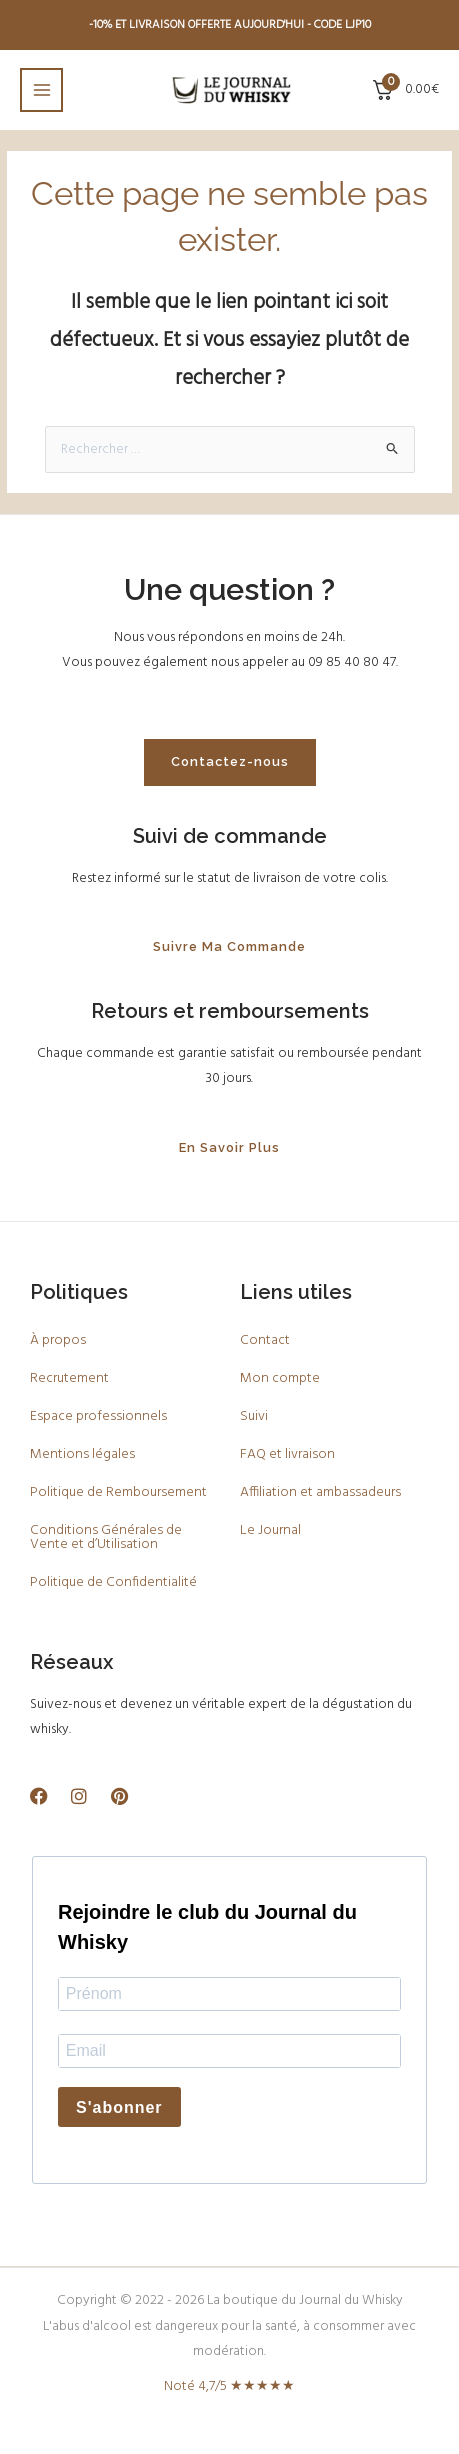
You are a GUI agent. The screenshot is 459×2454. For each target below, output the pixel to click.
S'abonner (119, 2107)
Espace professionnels (98, 1416)
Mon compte (280, 1378)
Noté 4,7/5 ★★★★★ (229, 2386)
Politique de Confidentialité (113, 1582)
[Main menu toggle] (41, 89)
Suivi (254, 1416)
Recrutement (69, 1378)
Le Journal (270, 1530)
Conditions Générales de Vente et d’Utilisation (106, 1537)
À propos (58, 1340)
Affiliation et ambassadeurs (320, 1492)
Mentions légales (82, 1454)
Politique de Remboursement (118, 1492)
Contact (265, 1340)
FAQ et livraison (287, 1454)
